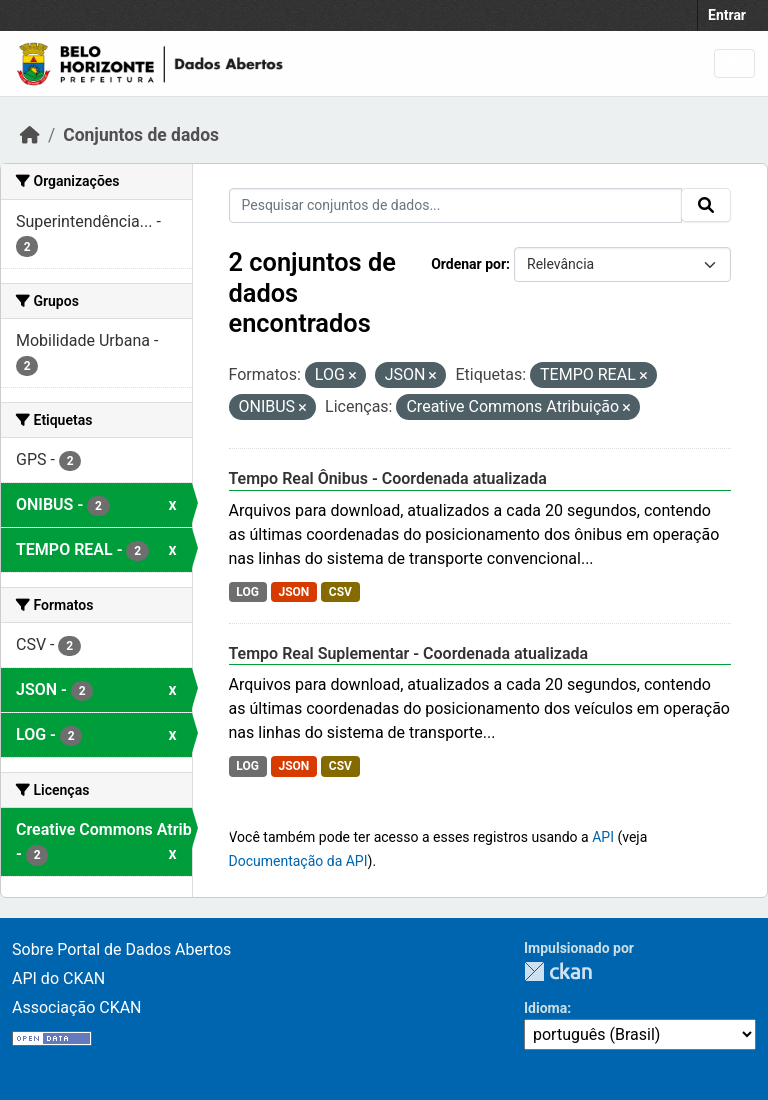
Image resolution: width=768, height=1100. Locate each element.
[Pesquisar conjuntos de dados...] (456, 205)
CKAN (558, 971)
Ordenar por (468, 264)
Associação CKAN (77, 1007)
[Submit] (706, 205)
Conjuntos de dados (141, 135)
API (603, 837)
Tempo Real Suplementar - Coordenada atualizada (409, 653)
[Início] (30, 135)
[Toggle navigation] (734, 63)
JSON (293, 592)
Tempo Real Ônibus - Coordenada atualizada (388, 478)
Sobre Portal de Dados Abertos (121, 949)
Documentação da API (298, 861)
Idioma (545, 1008)
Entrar (727, 15)
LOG (247, 592)
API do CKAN (58, 978)
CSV (340, 592)
